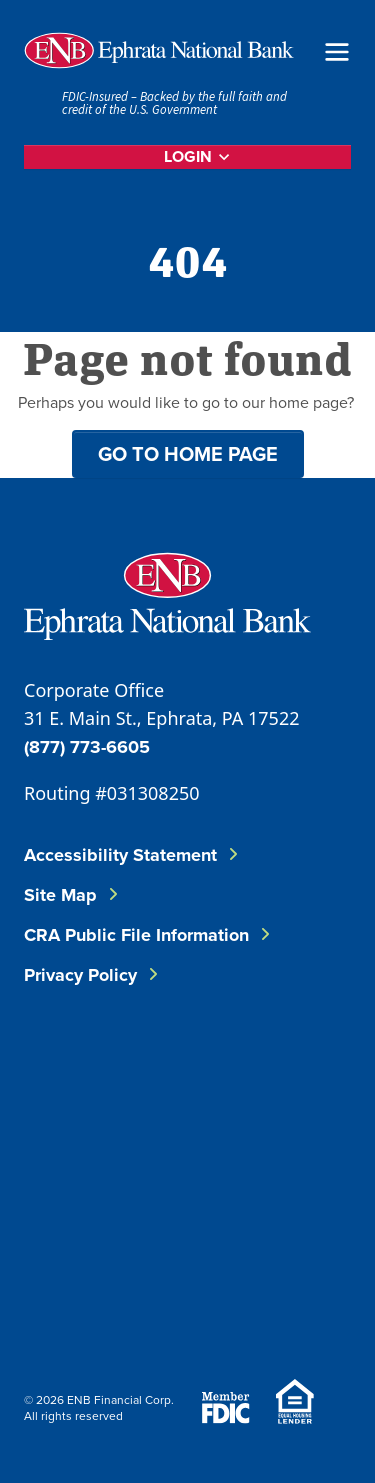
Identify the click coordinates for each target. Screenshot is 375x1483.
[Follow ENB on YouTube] (196, 1173)
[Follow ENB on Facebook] (76, 1073)
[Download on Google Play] (184, 1301)
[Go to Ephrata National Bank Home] (167, 593)
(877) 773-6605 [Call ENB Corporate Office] (87, 747)
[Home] (159, 50)
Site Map (60, 895)
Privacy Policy (80, 975)
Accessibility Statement (120, 855)
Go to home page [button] (188, 453)
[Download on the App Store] (76, 1301)
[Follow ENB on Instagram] (76, 1173)
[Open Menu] (337, 50)
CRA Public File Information (136, 935)
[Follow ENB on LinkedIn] (196, 1073)
